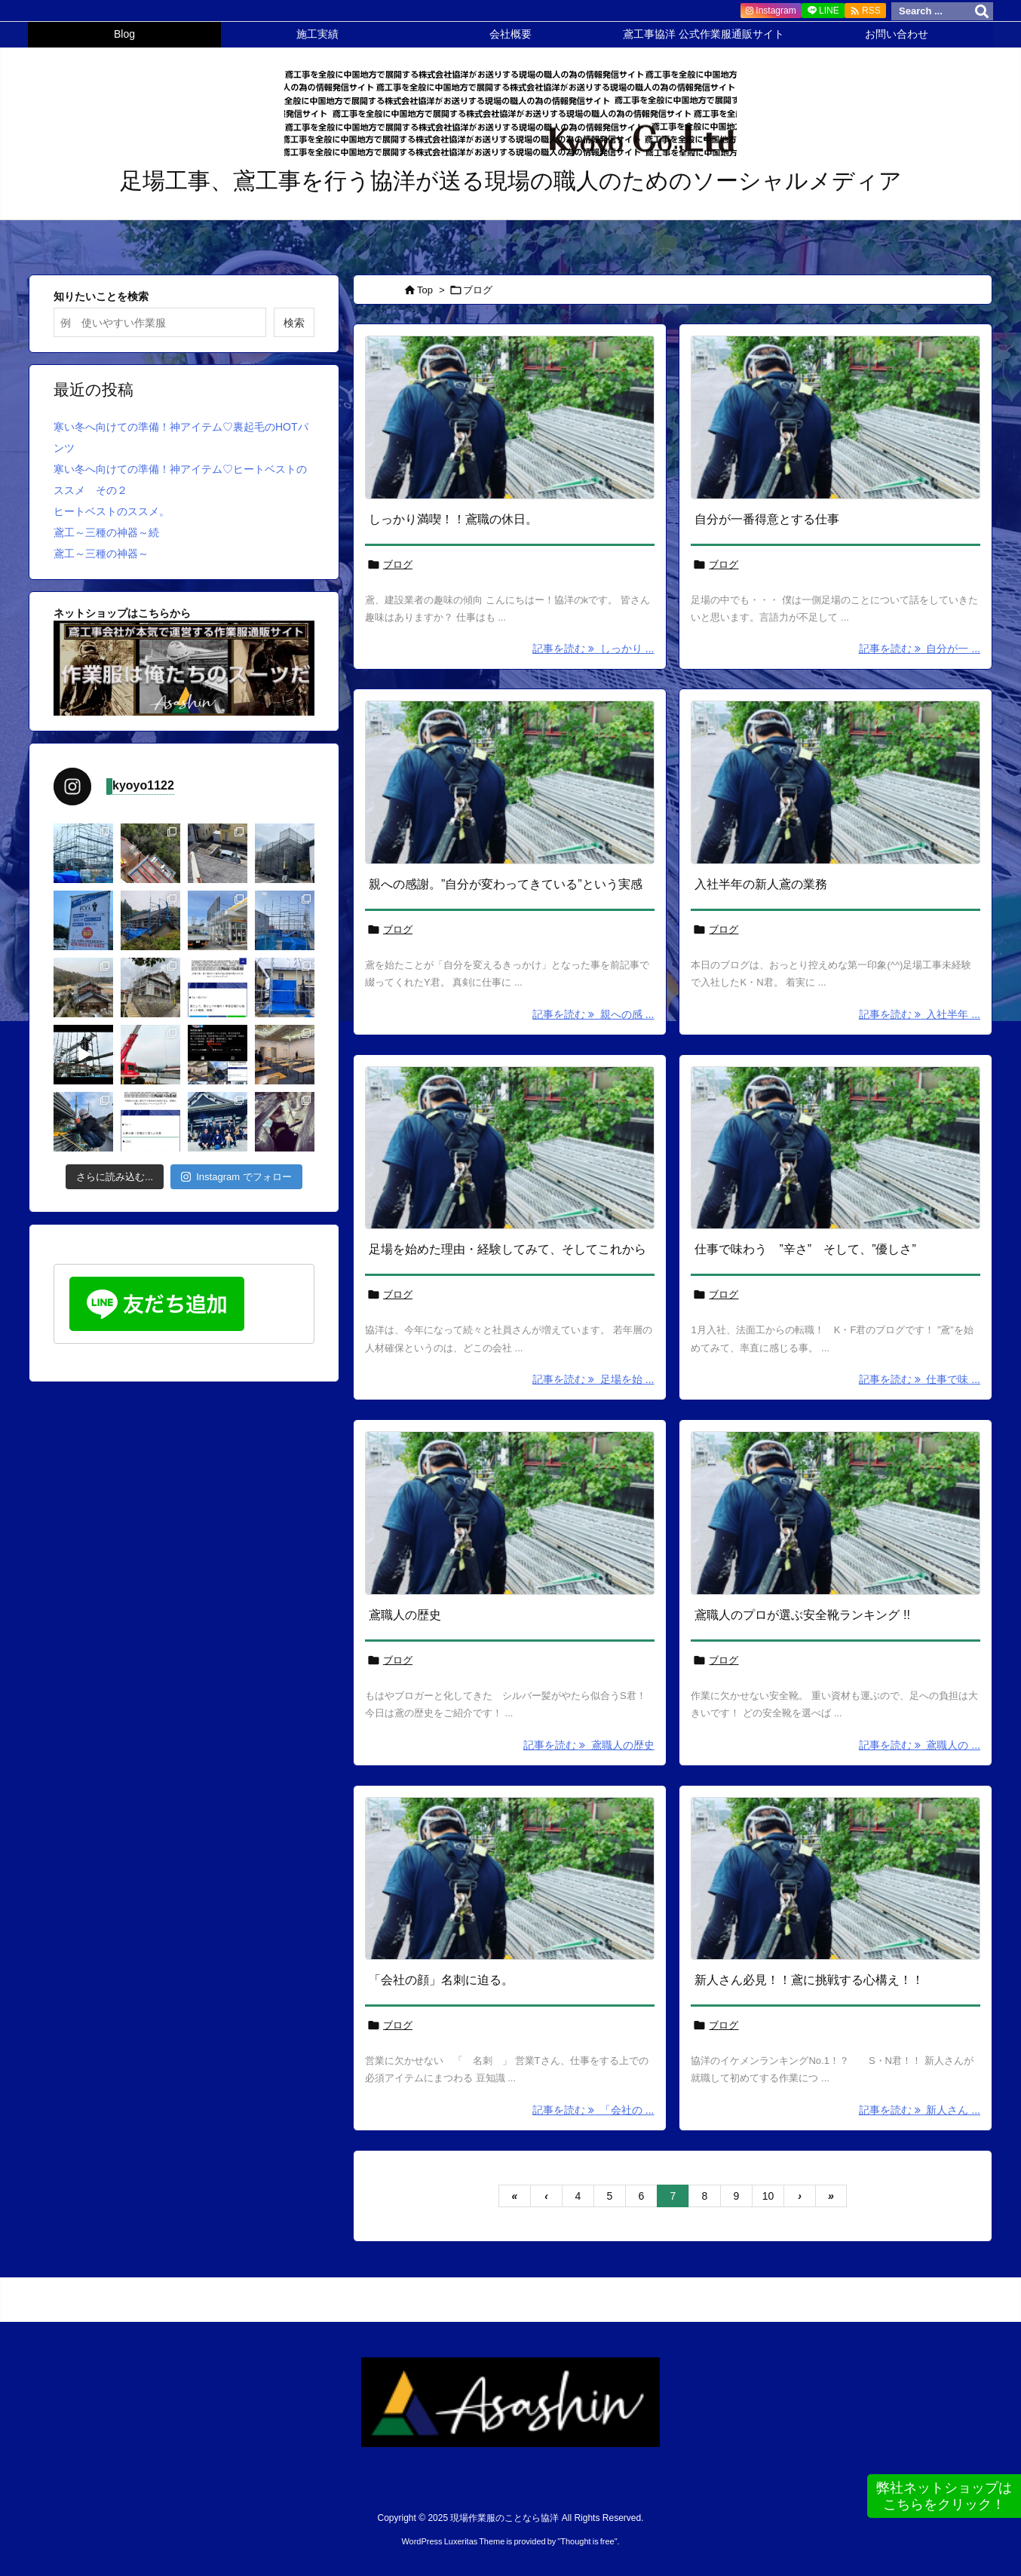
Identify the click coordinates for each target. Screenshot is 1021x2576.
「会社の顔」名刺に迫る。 (441, 1979)
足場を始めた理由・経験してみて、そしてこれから (507, 1249)
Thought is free (587, 2541)
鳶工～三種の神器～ (101, 553)
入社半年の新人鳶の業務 (760, 884)
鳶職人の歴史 (405, 1614)
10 (768, 2196)
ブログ (397, 564)
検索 (294, 323)
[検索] (981, 11)
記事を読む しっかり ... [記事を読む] (593, 648)
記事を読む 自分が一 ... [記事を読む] (919, 648)
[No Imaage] (510, 417)
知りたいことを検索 (101, 296)
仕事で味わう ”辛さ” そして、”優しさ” (804, 1249)
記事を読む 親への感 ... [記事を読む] (593, 1014)
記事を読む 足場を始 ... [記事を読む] (593, 1379)
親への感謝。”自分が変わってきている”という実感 (505, 884)
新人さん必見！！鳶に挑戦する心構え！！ (809, 1979)
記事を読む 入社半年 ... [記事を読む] (919, 1014)
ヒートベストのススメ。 (112, 511)
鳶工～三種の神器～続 (106, 532)
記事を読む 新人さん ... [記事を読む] (919, 2110)
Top (425, 290)
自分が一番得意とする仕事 (766, 519)
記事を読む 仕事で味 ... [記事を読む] (919, 1379)
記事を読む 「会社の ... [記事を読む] (593, 2110)
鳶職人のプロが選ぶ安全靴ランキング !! (801, 1614)
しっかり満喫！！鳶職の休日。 (453, 519)
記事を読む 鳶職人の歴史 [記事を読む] (589, 1745)
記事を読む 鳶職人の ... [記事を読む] (919, 1745)
